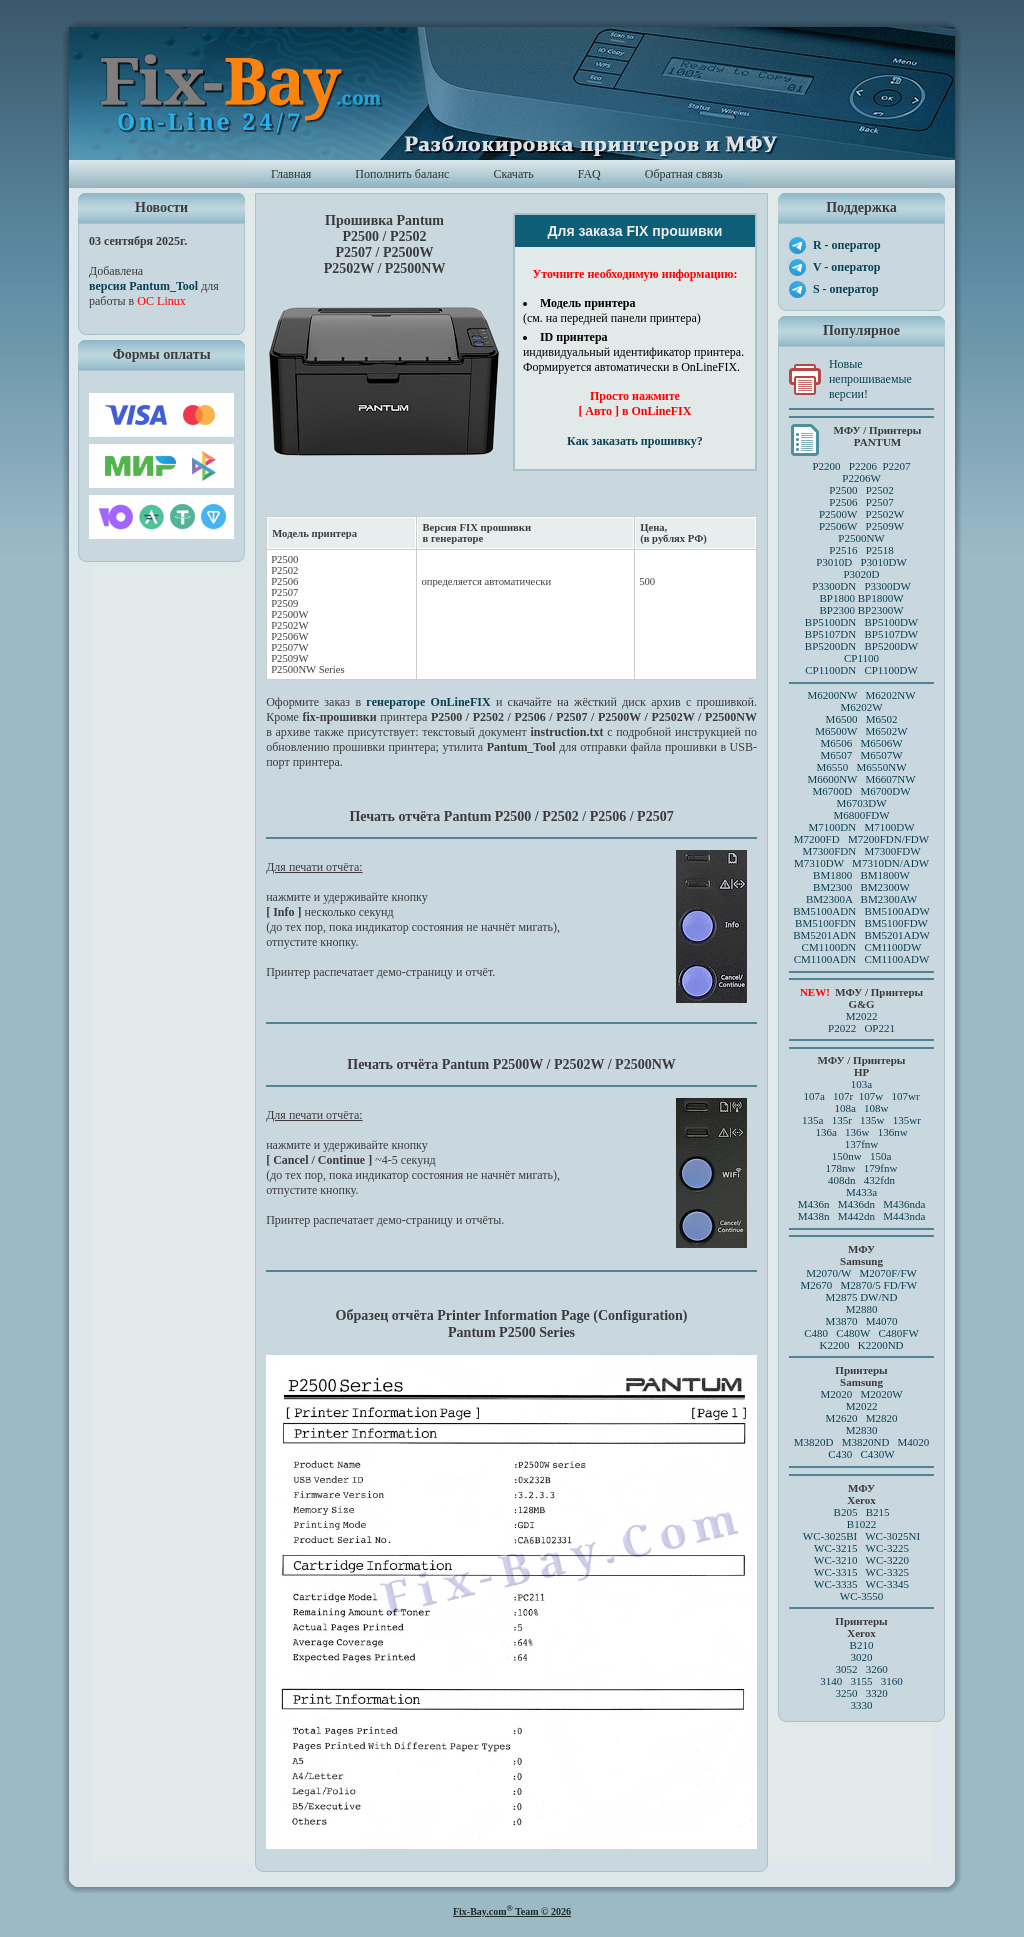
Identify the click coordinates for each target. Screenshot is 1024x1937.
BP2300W (881, 610)
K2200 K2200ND (862, 1345)
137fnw (862, 1144)
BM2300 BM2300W (861, 887)
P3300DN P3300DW (861, 586)
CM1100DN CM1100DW (862, 947)
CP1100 (861, 658)
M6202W (861, 707)
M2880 (862, 1309)
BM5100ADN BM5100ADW (861, 911)
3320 (877, 1693)
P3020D (861, 574)
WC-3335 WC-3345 (861, 1584)
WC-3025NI (892, 1536)
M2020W (881, 1394)
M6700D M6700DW (861, 791)
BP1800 (836, 598)
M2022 (862, 1016)
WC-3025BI (830, 1536)
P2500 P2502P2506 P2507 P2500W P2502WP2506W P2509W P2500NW (861, 514)
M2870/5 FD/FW (879, 1285)
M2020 (836, 1394)
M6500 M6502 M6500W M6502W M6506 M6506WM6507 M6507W (861, 737)
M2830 (862, 1430)
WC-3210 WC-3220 (861, 1560)
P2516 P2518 (861, 550)
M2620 (842, 1418)
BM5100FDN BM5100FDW (861, 923)
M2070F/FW (887, 1273)
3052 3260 (861, 1669)
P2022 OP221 (861, 1028)
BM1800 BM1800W (861, 875)
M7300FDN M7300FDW (861, 851)
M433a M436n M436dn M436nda (862, 1198)
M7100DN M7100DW (862, 827)
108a (844, 1108)
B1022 (861, 1524)
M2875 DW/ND (862, 1297)
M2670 (816, 1285)
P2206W (861, 478)
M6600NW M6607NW (861, 779)
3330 (862, 1705)
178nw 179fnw (862, 1168)
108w (876, 1108)
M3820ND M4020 (886, 1442)
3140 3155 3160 (861, 1681)
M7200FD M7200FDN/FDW (861, 839)
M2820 (882, 1418)
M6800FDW (861, 815)
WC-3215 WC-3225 (861, 1548)
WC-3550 (861, 1596)
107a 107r (828, 1096)
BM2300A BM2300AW (861, 899)
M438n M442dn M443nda (862, 1216)
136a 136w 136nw (861, 1132)
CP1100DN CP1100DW (861, 670)
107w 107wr (889, 1096)
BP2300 (836, 610)
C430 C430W (861, 1454)
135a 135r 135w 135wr (861, 1120)
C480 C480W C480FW (861, 1333)
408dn (842, 1180)
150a (880, 1156)
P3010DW (883, 562)
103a (861, 1084)
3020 (862, 1657)
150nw (847, 1156)
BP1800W (881, 598)
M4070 (882, 1321)
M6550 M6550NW (861, 767)
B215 (878, 1512)
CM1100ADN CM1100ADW (862, 959)
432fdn (879, 1180)
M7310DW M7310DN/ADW (861, 863)
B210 (862, 1645)
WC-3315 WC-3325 (861, 1572)
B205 (846, 1512)
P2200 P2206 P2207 (861, 466)
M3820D (814, 1442)
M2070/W (828, 1273)
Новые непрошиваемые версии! (870, 379)
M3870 (842, 1321)
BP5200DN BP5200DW (861, 646)
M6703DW (861, 803)
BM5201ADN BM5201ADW (861, 935)
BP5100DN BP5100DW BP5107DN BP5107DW (861, 628)
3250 (846, 1693)
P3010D (834, 562)
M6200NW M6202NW (861, 695)
